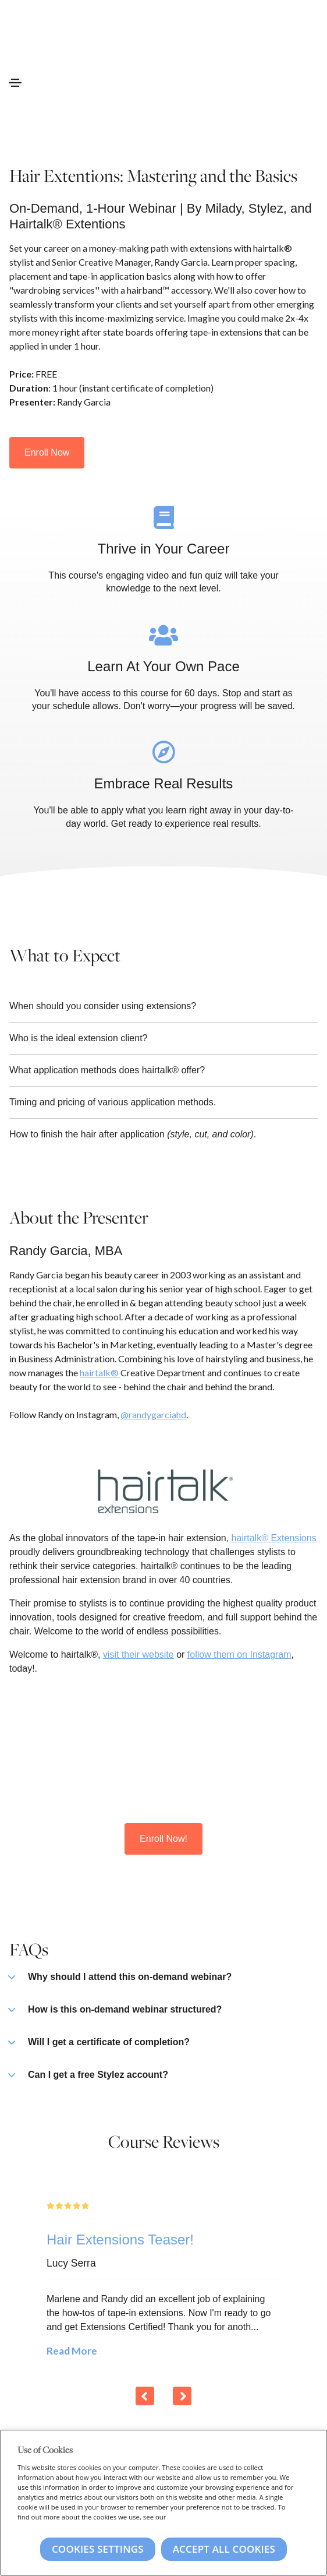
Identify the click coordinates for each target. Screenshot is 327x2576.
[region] (163, 2502)
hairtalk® (100, 1372)
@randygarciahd (153, 1414)
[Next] (182, 2396)
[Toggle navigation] (15, 83)
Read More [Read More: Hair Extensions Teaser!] (72, 2351)
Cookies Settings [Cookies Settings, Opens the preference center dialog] (98, 2549)
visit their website (138, 1654)
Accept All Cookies (224, 2549)
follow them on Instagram (239, 1654)
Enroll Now (46, 452)
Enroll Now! (163, 1839)
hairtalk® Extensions (274, 1538)
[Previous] (145, 2396)
